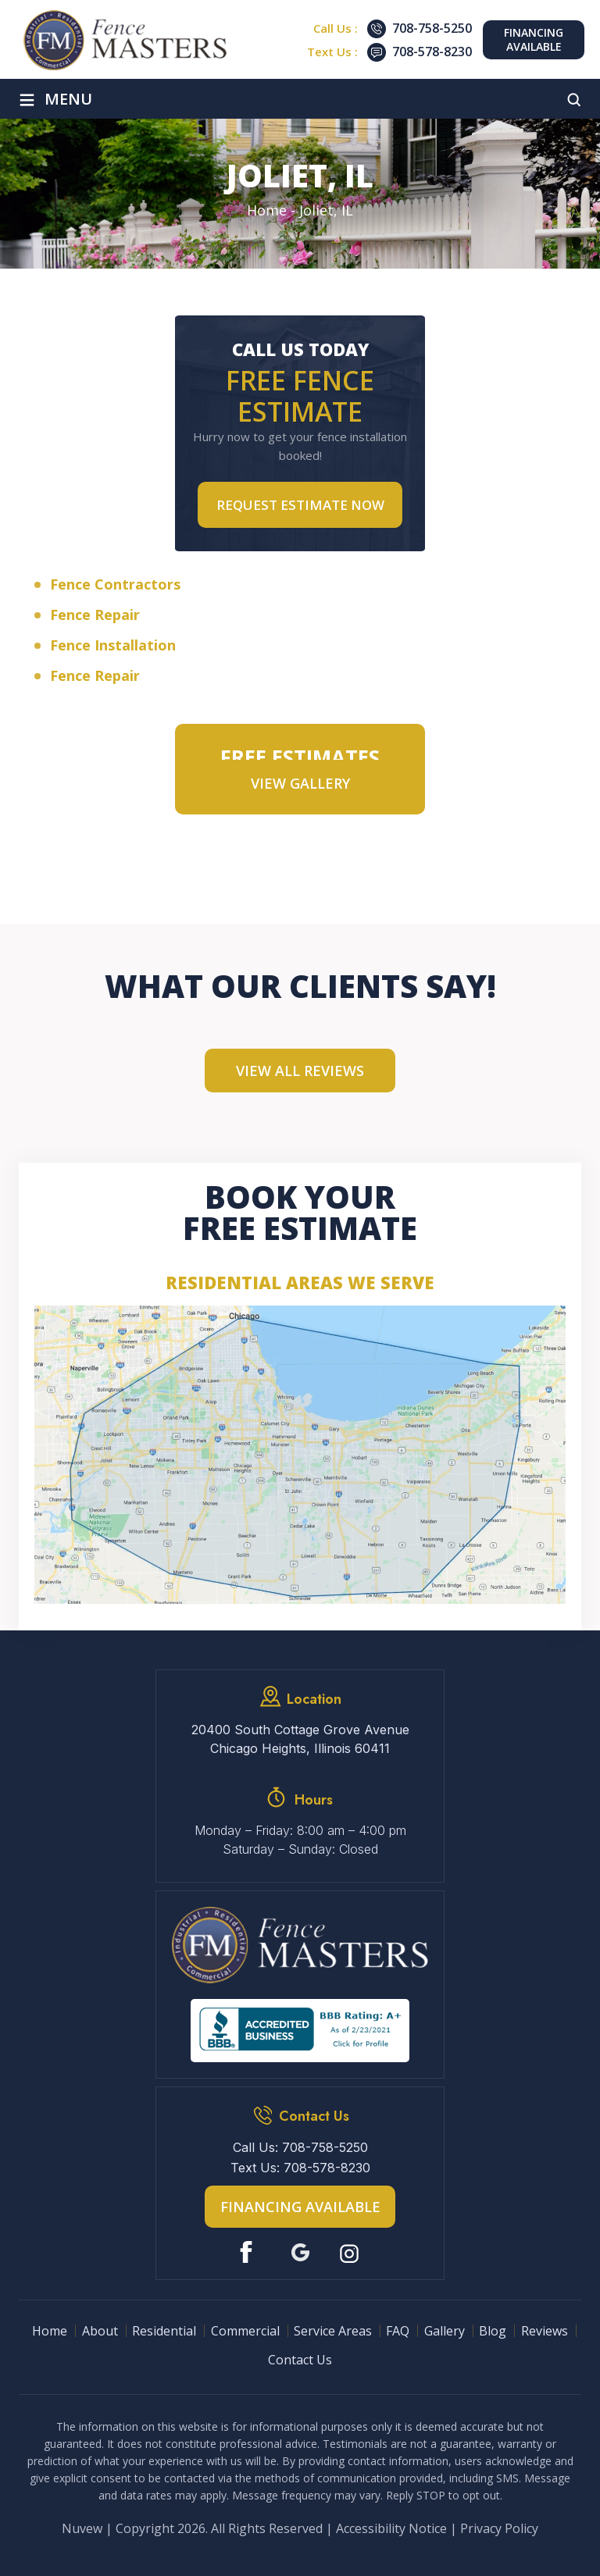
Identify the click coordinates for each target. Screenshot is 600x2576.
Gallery (444, 2330)
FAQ (397, 2330)
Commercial (245, 2330)
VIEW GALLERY (300, 783)
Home (49, 2330)
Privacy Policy (499, 2528)
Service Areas (333, 2330)
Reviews (544, 2330)
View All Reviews (300, 1070)
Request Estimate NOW (300, 505)
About (100, 2330)
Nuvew (82, 2528)
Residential (164, 2330)
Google (300, 2252)
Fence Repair (95, 614)
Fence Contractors (115, 584)
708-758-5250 (432, 28)
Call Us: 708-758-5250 (300, 2147)
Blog (492, 2330)
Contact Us (300, 2359)
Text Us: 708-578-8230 (300, 2167)
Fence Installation (113, 645)
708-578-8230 (432, 51)
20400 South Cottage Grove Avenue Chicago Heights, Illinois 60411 (300, 1739)
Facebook (249, 2252)
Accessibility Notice (391, 2528)
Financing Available (533, 39)
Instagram (351, 2252)
